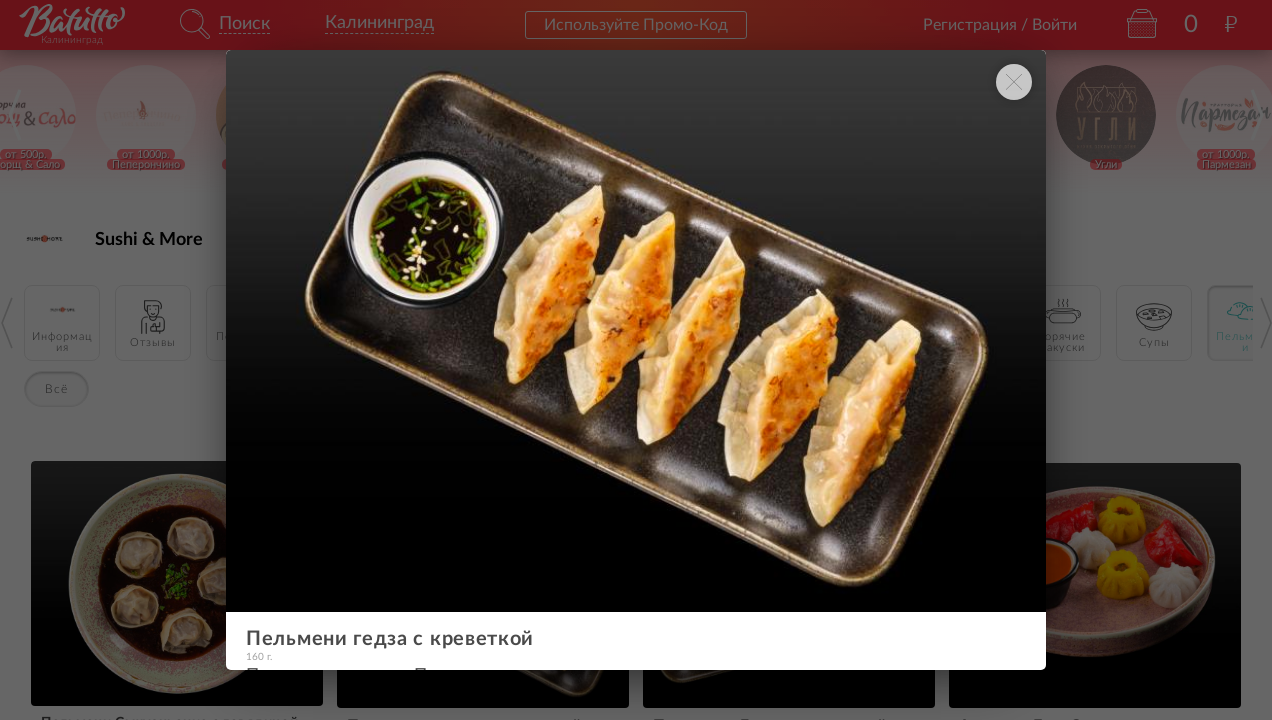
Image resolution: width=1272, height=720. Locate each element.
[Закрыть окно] (1014, 82)
